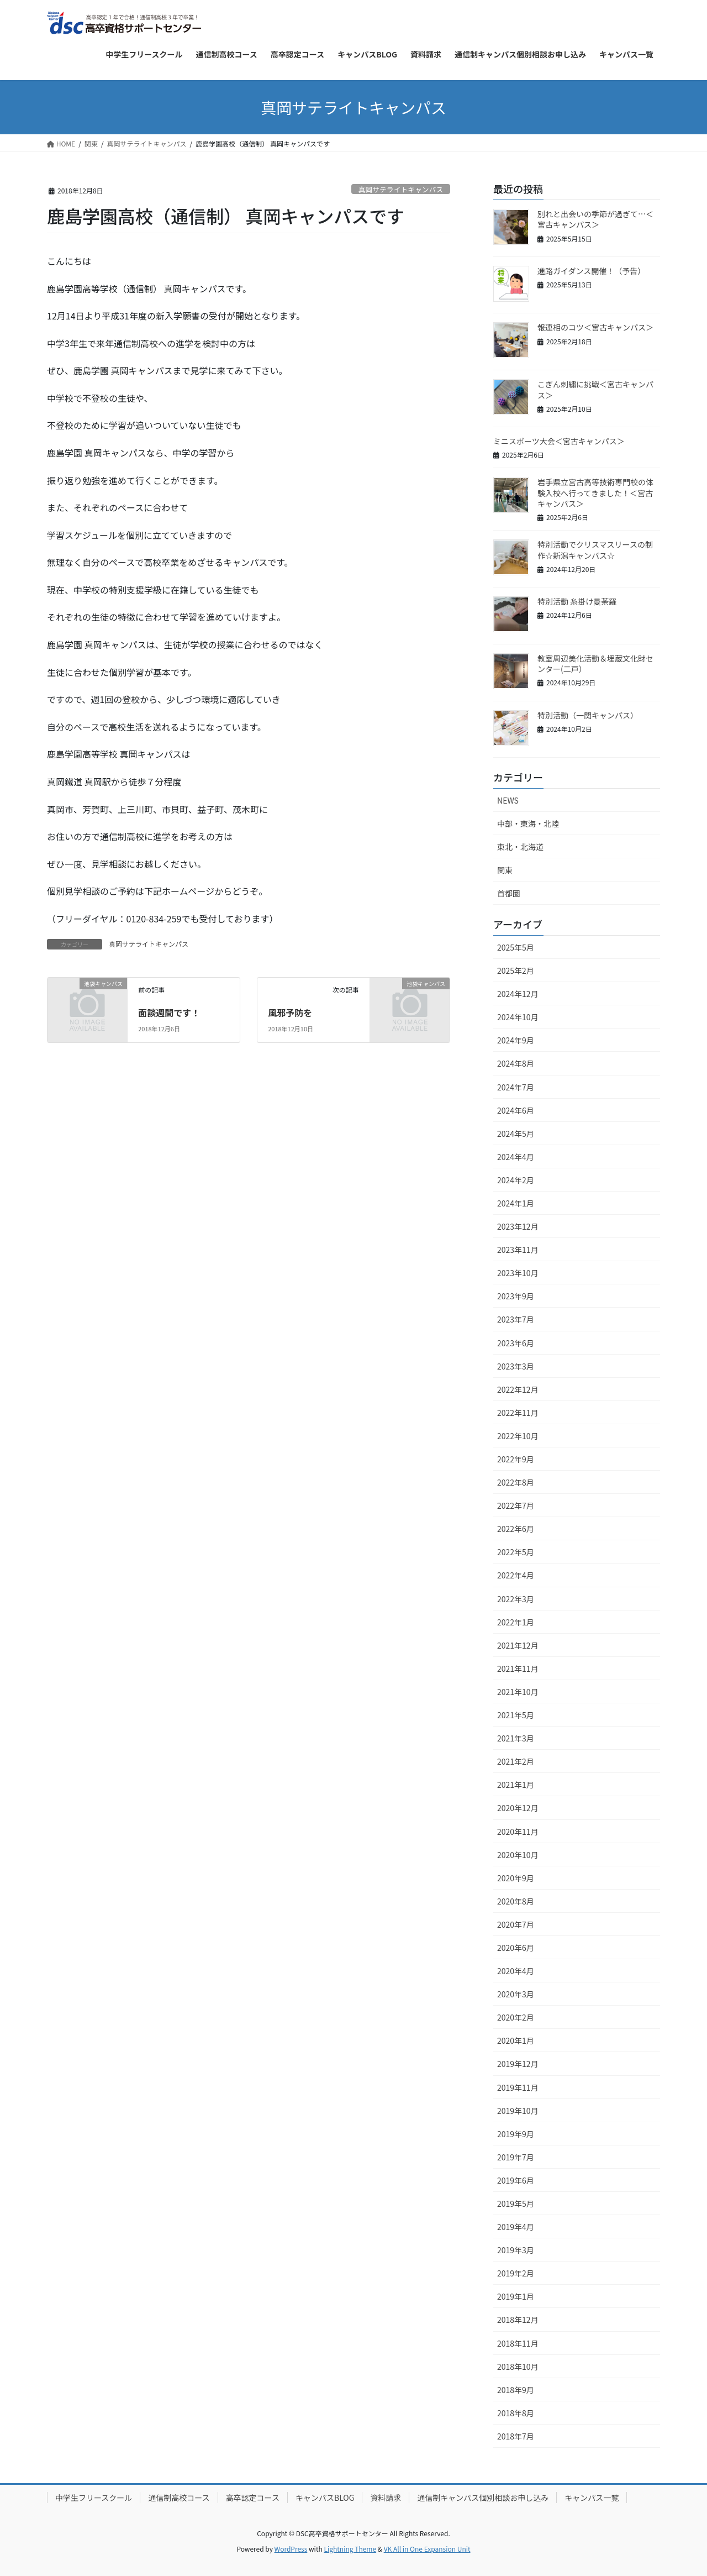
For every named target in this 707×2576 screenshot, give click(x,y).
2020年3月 (515, 1994)
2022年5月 (515, 1551)
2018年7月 (515, 2436)
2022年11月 (518, 1412)
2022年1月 (515, 1622)
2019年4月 (515, 2226)
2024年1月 (515, 1203)
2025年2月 (515, 970)
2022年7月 (515, 1505)
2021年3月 (515, 1738)
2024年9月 (515, 1040)
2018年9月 (515, 2389)
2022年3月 (515, 1598)
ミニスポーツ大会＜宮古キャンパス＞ (559, 441)
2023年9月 (515, 1296)
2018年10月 (518, 2366)
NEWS (508, 800)
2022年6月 (515, 1528)
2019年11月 (518, 2087)
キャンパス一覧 (591, 2497)
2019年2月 (515, 2273)
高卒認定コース (252, 2497)
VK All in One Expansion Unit (427, 2548)
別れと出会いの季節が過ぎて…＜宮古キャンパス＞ (595, 219)
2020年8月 (515, 1901)
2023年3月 (515, 1366)
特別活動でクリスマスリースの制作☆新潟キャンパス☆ (595, 550)
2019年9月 (515, 2133)
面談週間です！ (169, 1012)
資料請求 (385, 2497)
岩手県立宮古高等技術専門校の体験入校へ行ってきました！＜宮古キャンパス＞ (595, 492)
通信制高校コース (178, 2497)
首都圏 (508, 893)
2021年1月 (515, 1784)
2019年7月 (515, 2157)
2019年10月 (518, 2110)
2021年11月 (518, 1668)
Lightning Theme (350, 2548)
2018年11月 (518, 2343)
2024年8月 (515, 1063)
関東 (505, 869)
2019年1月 (515, 2296)
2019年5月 (515, 2203)
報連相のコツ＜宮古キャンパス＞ (595, 327)
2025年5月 (515, 947)
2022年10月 (518, 1435)
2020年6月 (515, 1947)
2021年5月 (515, 1714)
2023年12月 (518, 1226)
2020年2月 (515, 2017)
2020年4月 (515, 1970)
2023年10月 (518, 1272)
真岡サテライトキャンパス (401, 189)
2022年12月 (518, 1389)
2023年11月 (518, 1249)
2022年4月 (515, 1575)
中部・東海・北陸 (528, 823)
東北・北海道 (520, 846)
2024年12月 (518, 993)
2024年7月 (515, 1087)
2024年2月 (515, 1179)
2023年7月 (515, 1319)
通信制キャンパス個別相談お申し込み (482, 2497)
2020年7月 (515, 1924)
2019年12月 (518, 2063)
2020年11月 (518, 1831)
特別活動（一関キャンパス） (587, 715)
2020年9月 (515, 1878)
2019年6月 (515, 2180)
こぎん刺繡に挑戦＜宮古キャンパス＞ (595, 390)
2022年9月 (515, 1459)
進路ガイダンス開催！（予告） (591, 270)
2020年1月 (515, 2040)
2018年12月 (518, 2319)
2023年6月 (515, 1343)
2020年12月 (518, 1807)
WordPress (291, 2548)
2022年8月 (515, 1482)
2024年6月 (515, 1110)
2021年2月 (515, 1761)
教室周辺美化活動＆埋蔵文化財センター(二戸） (595, 664)
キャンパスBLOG (325, 2497)
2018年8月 (515, 2412)
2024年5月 (515, 1133)
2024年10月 (518, 1016)
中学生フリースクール (93, 2497)
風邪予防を (290, 1012)
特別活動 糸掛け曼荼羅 (576, 601)
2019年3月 (515, 2249)
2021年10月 (518, 1691)
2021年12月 (518, 1645)
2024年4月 (515, 1156)
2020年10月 (518, 1854)
